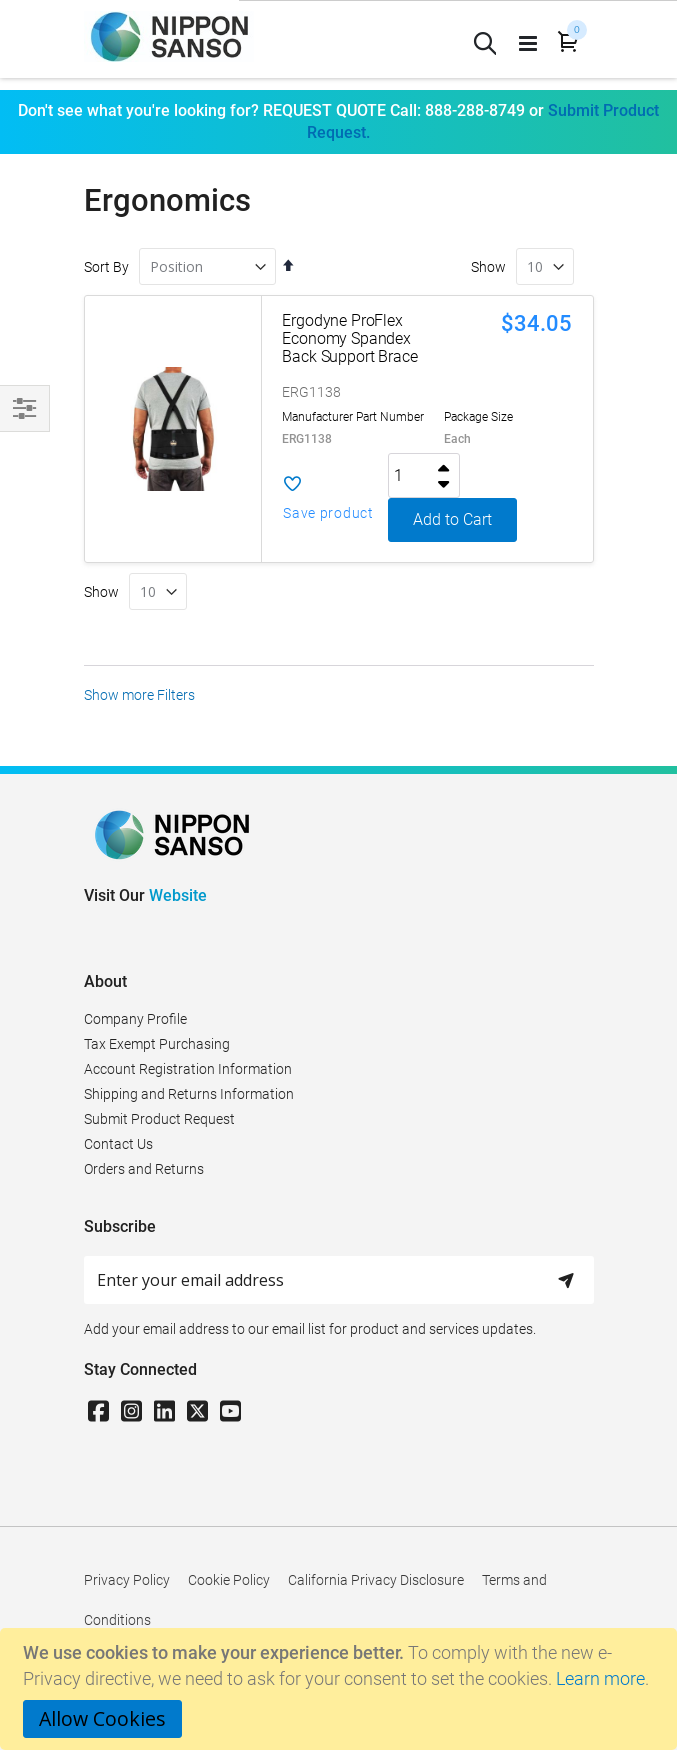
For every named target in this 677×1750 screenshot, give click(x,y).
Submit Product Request (159, 1119)
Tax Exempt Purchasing (157, 1044)
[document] (341, 1689)
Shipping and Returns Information (189, 1094)
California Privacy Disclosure (376, 1580)
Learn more (600, 1678)
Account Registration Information (188, 1069)
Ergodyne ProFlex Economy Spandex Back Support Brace (349, 338)
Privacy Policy (127, 1580)
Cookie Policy (229, 1580)
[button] (336, 498)
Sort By (106, 267)
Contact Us (118, 1144)
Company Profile (135, 1019)
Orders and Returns (144, 1169)
